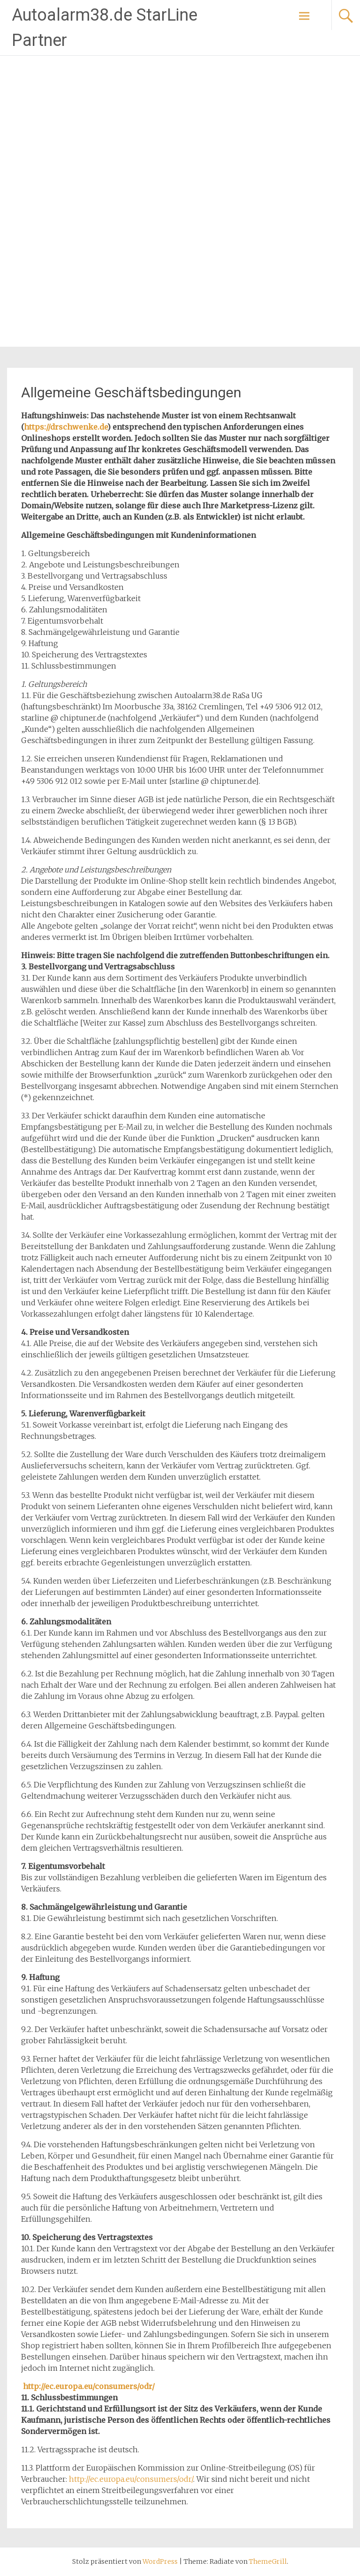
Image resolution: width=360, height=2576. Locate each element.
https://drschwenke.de (65, 427)
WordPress (160, 2561)
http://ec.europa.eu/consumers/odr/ (89, 2386)
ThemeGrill (268, 2561)
